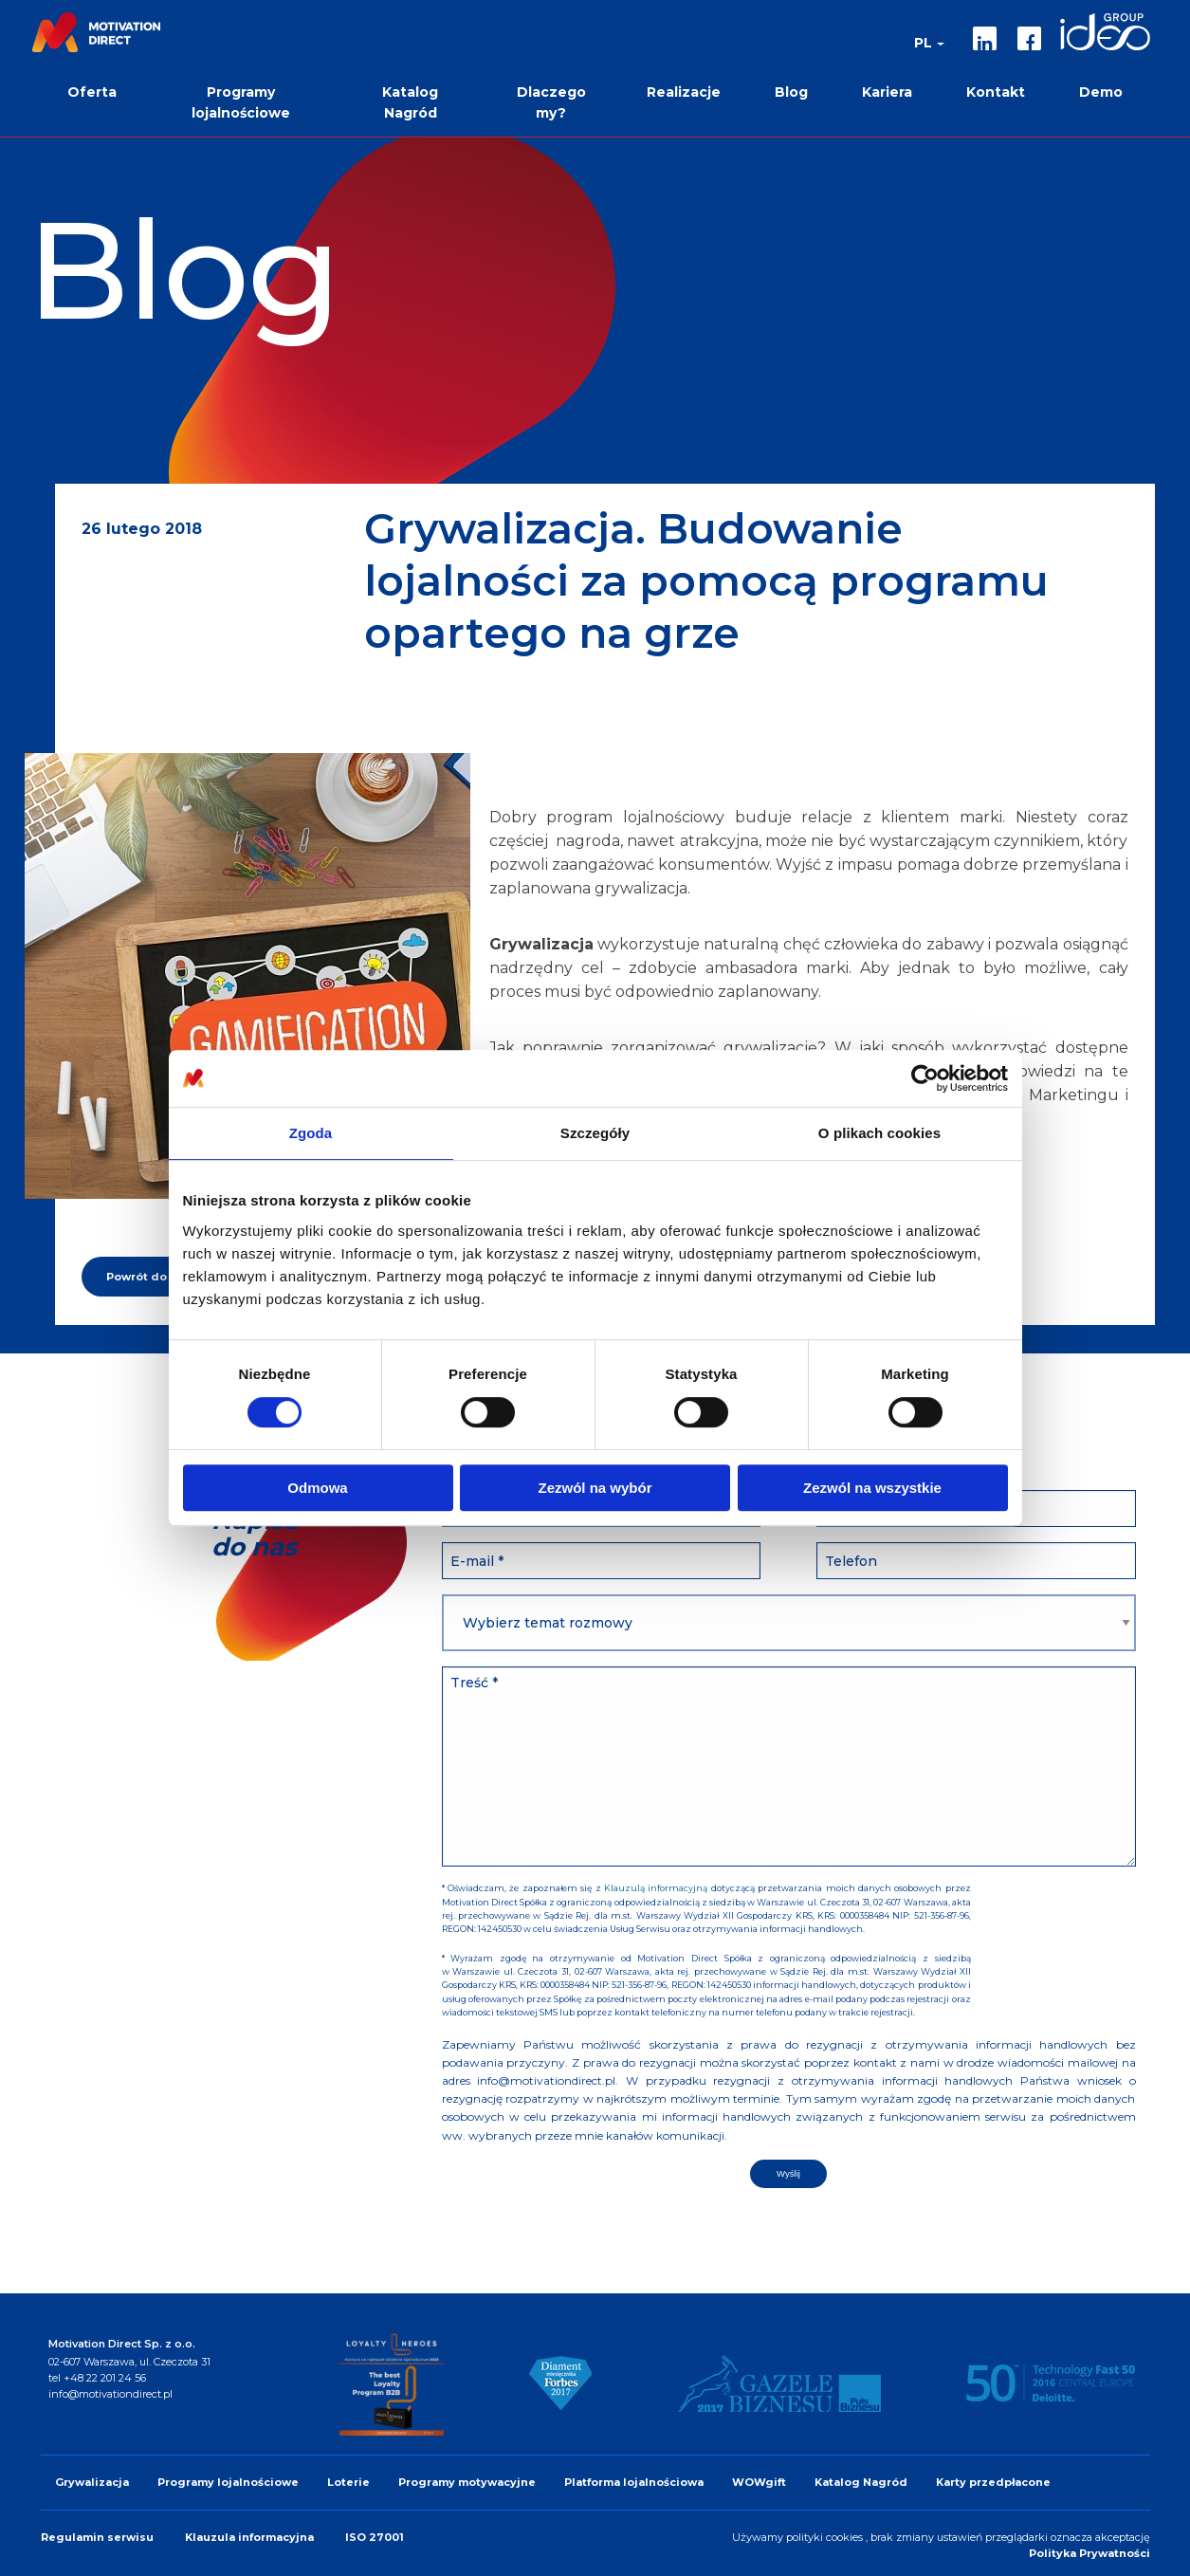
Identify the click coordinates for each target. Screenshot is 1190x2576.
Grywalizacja (92, 2482)
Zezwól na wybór (594, 1488)
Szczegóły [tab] (595, 1133)
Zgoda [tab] (311, 1133)
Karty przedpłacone (993, 2482)
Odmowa (317, 1488)
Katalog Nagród (861, 2482)
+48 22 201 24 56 (105, 2377)
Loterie (348, 2482)
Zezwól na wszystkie (872, 1488)
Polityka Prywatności (1089, 2553)
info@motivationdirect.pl (110, 2394)
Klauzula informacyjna (251, 2537)
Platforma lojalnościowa (634, 2482)
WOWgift (759, 2482)
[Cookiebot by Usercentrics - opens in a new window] (925, 1078)
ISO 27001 (374, 2537)
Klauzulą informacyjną (655, 1888)
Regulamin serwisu (98, 2537)
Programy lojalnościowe (228, 2482)
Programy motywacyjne (467, 2482)
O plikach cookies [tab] (879, 1133)
